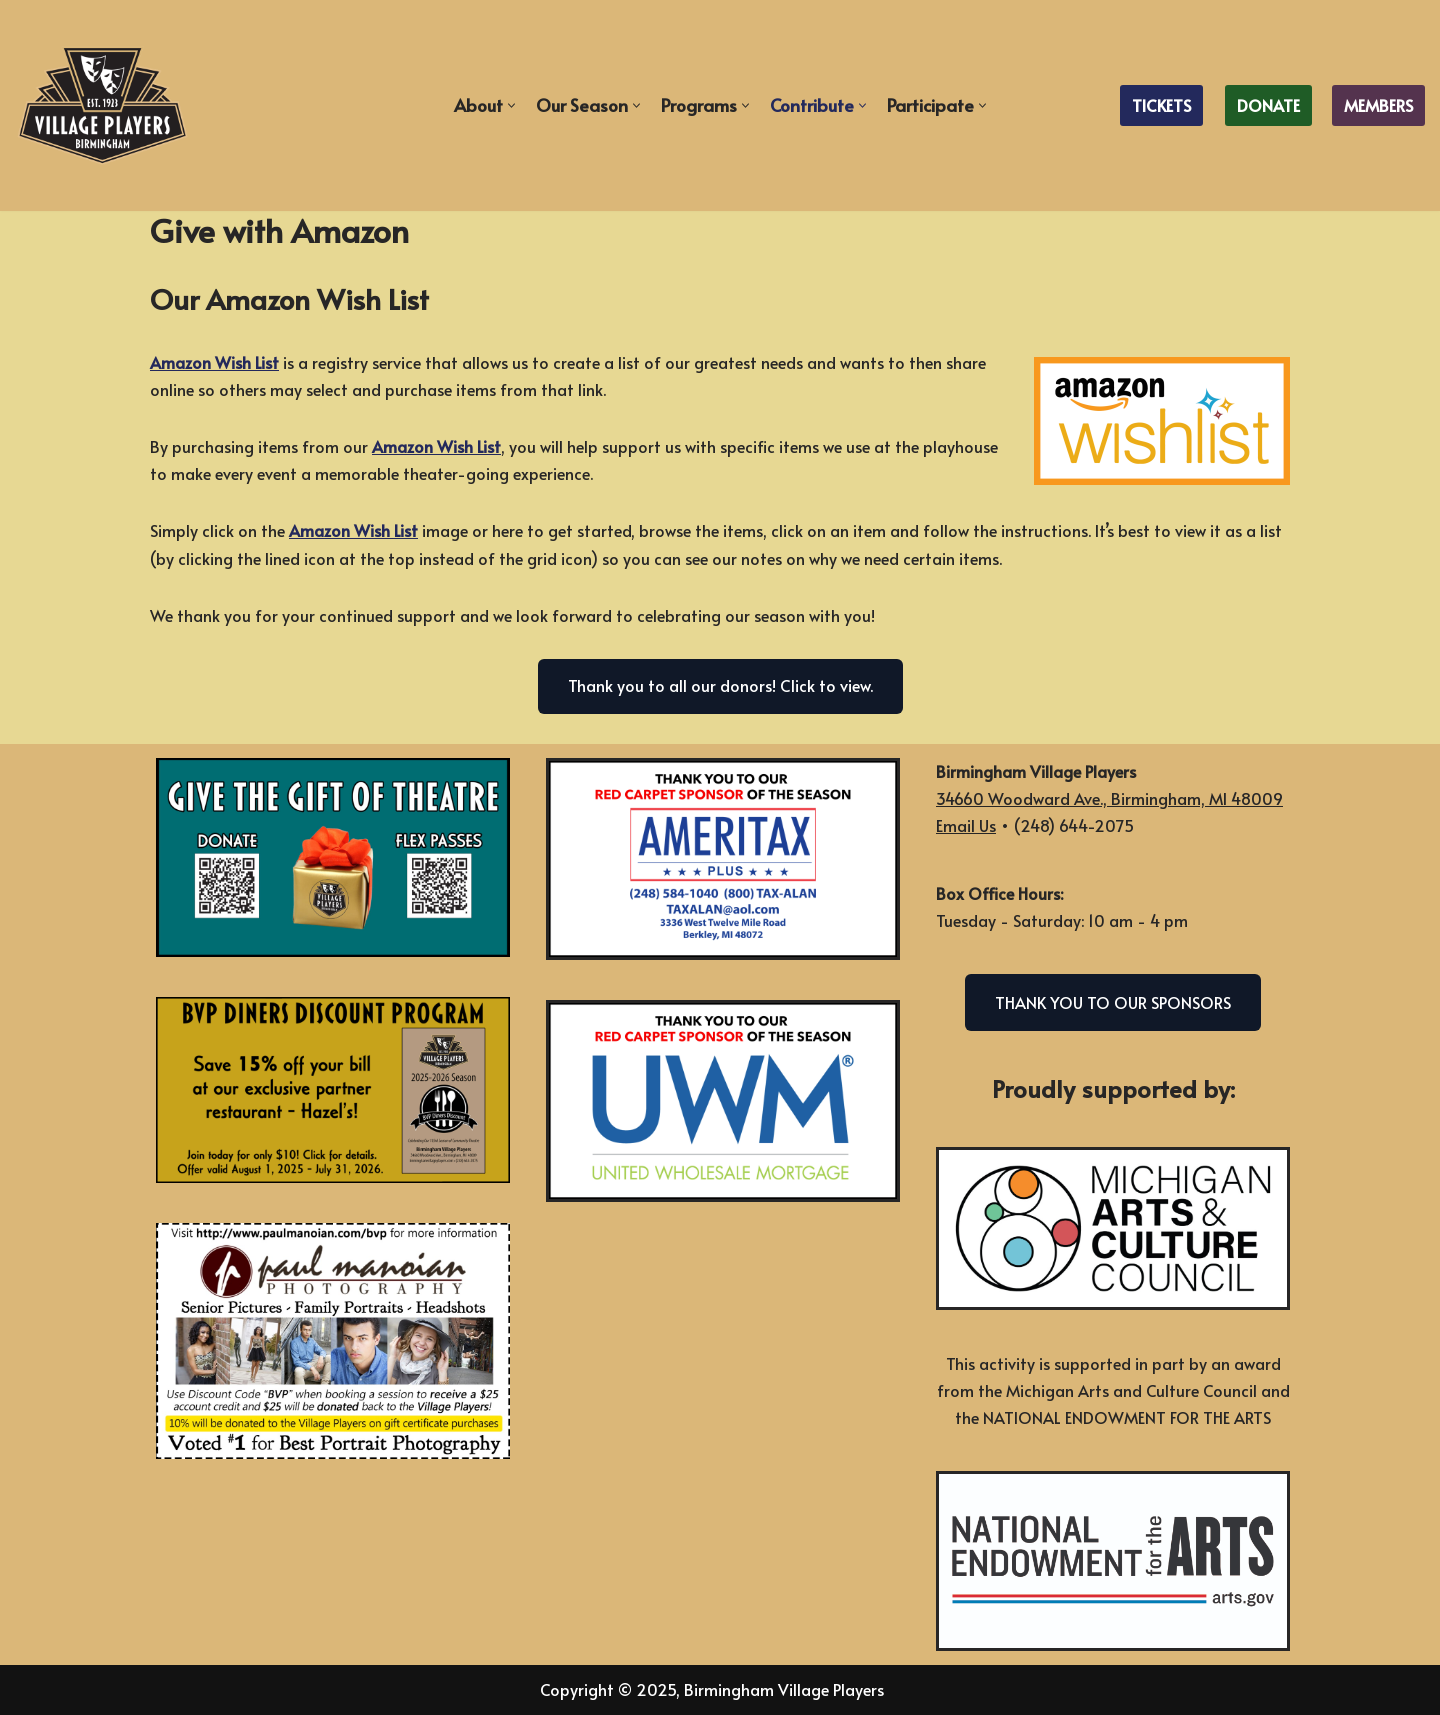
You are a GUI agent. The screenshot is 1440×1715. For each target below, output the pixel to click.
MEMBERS (1378, 105)
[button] (511, 105)
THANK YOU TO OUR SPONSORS (1113, 1002)
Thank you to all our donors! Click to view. (720, 685)
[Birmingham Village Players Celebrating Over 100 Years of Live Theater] (102, 105)
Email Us (966, 825)
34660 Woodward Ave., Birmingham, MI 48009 (1109, 798)
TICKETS (1161, 105)
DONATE (1268, 105)
